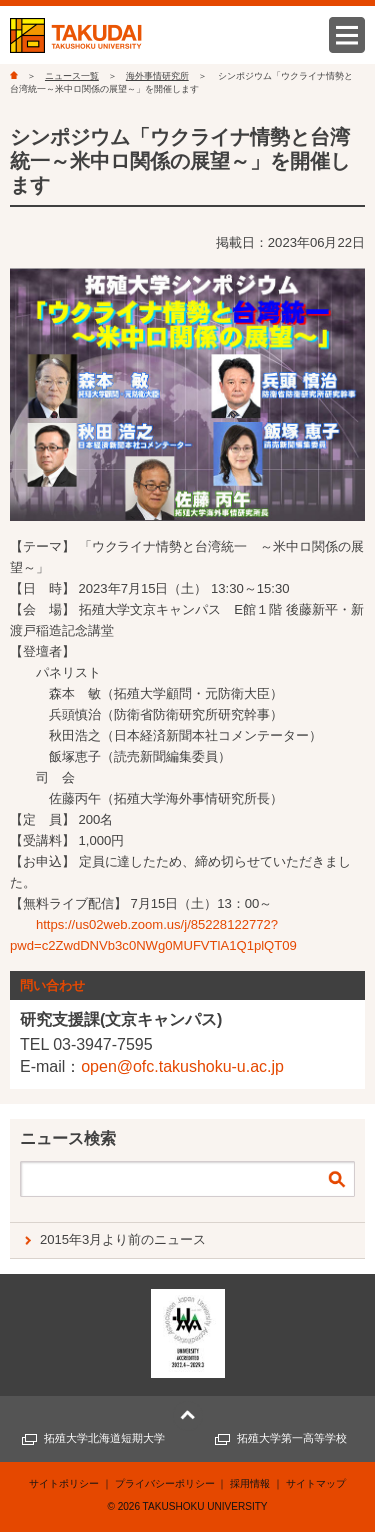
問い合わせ (52, 985)
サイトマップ (316, 1483)
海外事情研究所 (157, 76)
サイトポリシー (64, 1483)
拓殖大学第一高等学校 (292, 1438)
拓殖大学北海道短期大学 (104, 1438)
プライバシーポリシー (165, 1483)
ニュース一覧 (72, 76)
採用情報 (250, 1483)
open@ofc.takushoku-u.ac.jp (182, 1066)
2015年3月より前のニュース (123, 1239)
